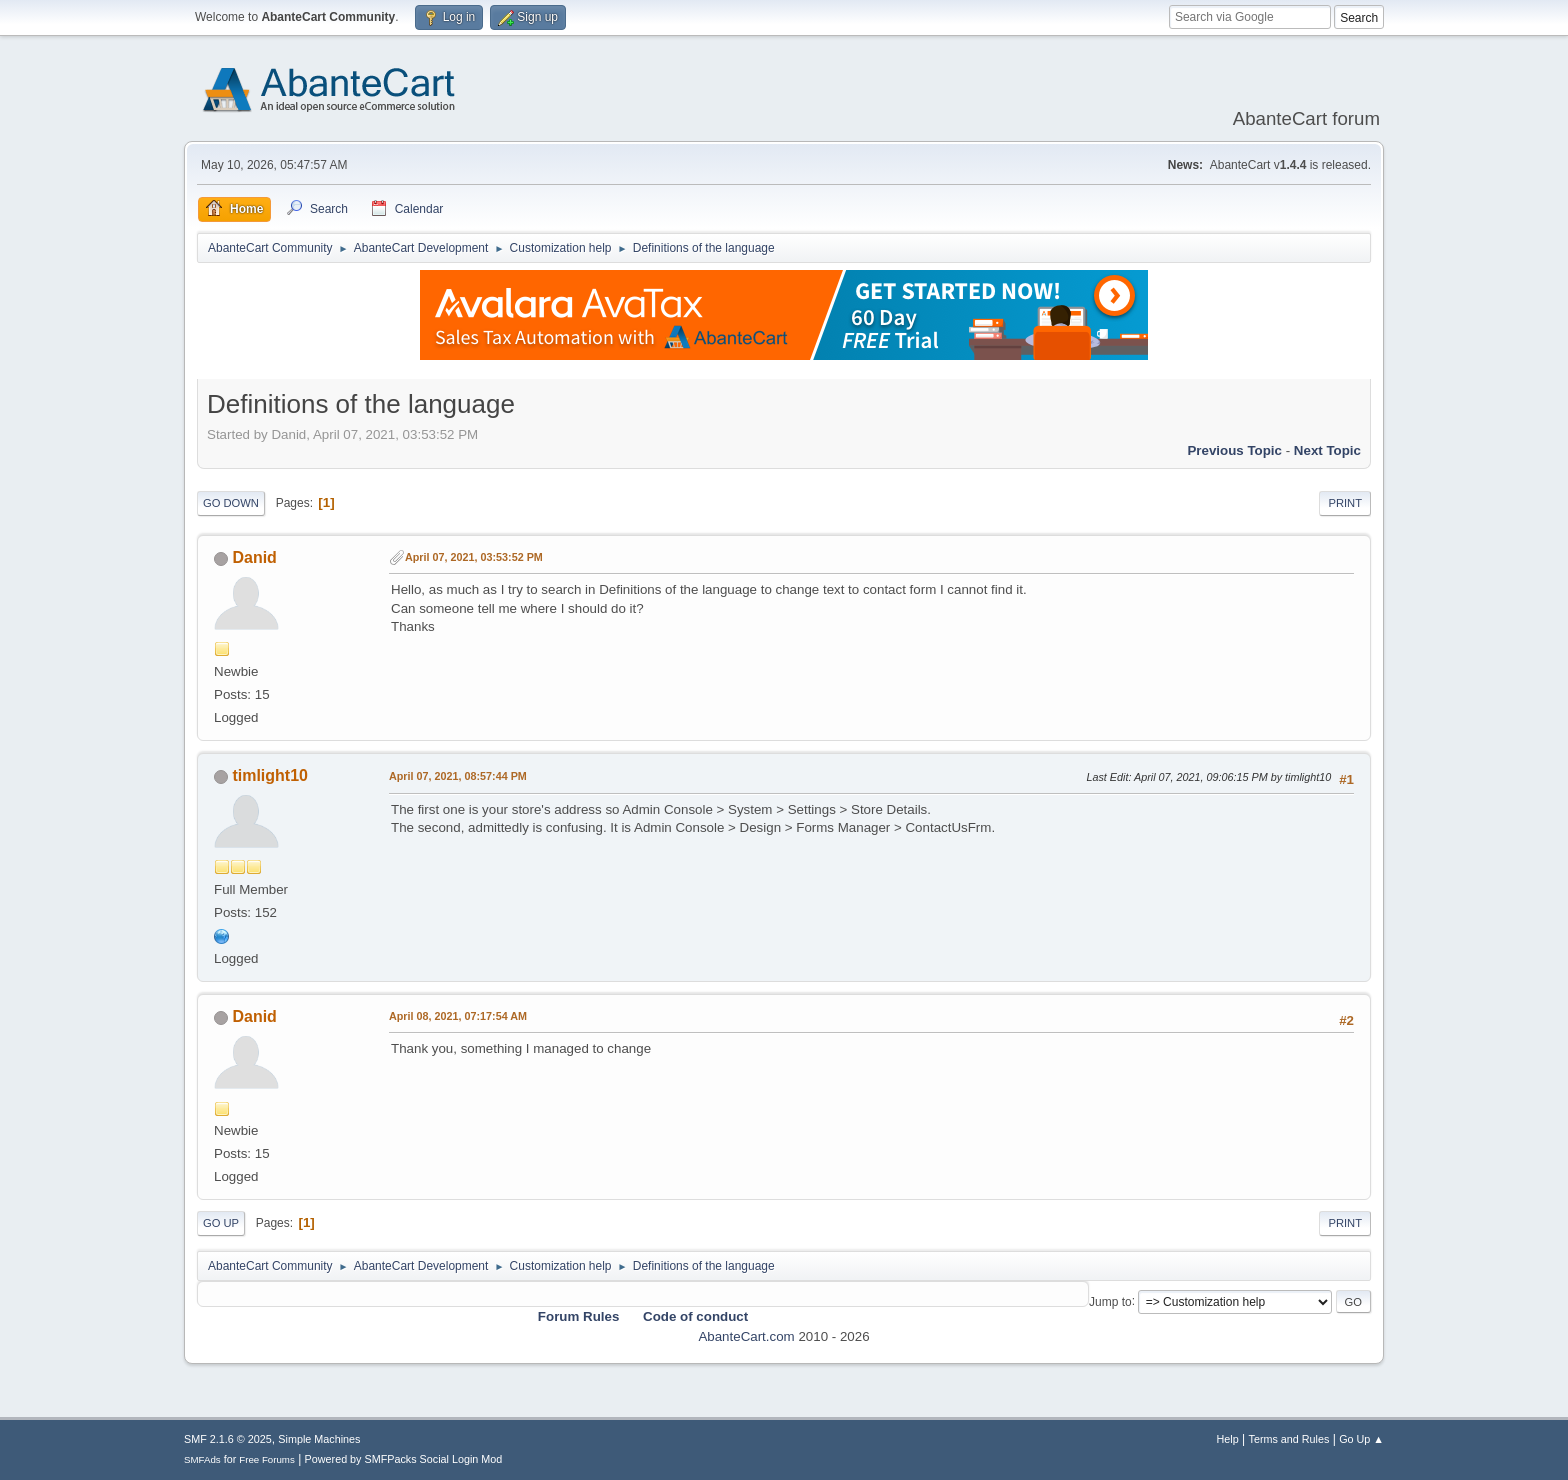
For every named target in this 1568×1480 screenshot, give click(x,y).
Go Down (231, 503)
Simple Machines (319, 1439)
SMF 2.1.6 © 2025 (228, 1439)
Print (1345, 503)
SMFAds (202, 1459)
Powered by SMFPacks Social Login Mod (404, 1459)
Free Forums (267, 1459)
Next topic (1327, 450)
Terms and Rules (1289, 1439)
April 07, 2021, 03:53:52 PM (474, 557)
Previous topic (1234, 450)
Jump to (1110, 1301)
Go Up (221, 1223)
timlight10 (270, 775)
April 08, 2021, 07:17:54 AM (458, 1016)
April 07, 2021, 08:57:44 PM (458, 776)
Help (1228, 1439)
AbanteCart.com (746, 1336)
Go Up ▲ (1361, 1439)
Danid (254, 557)
